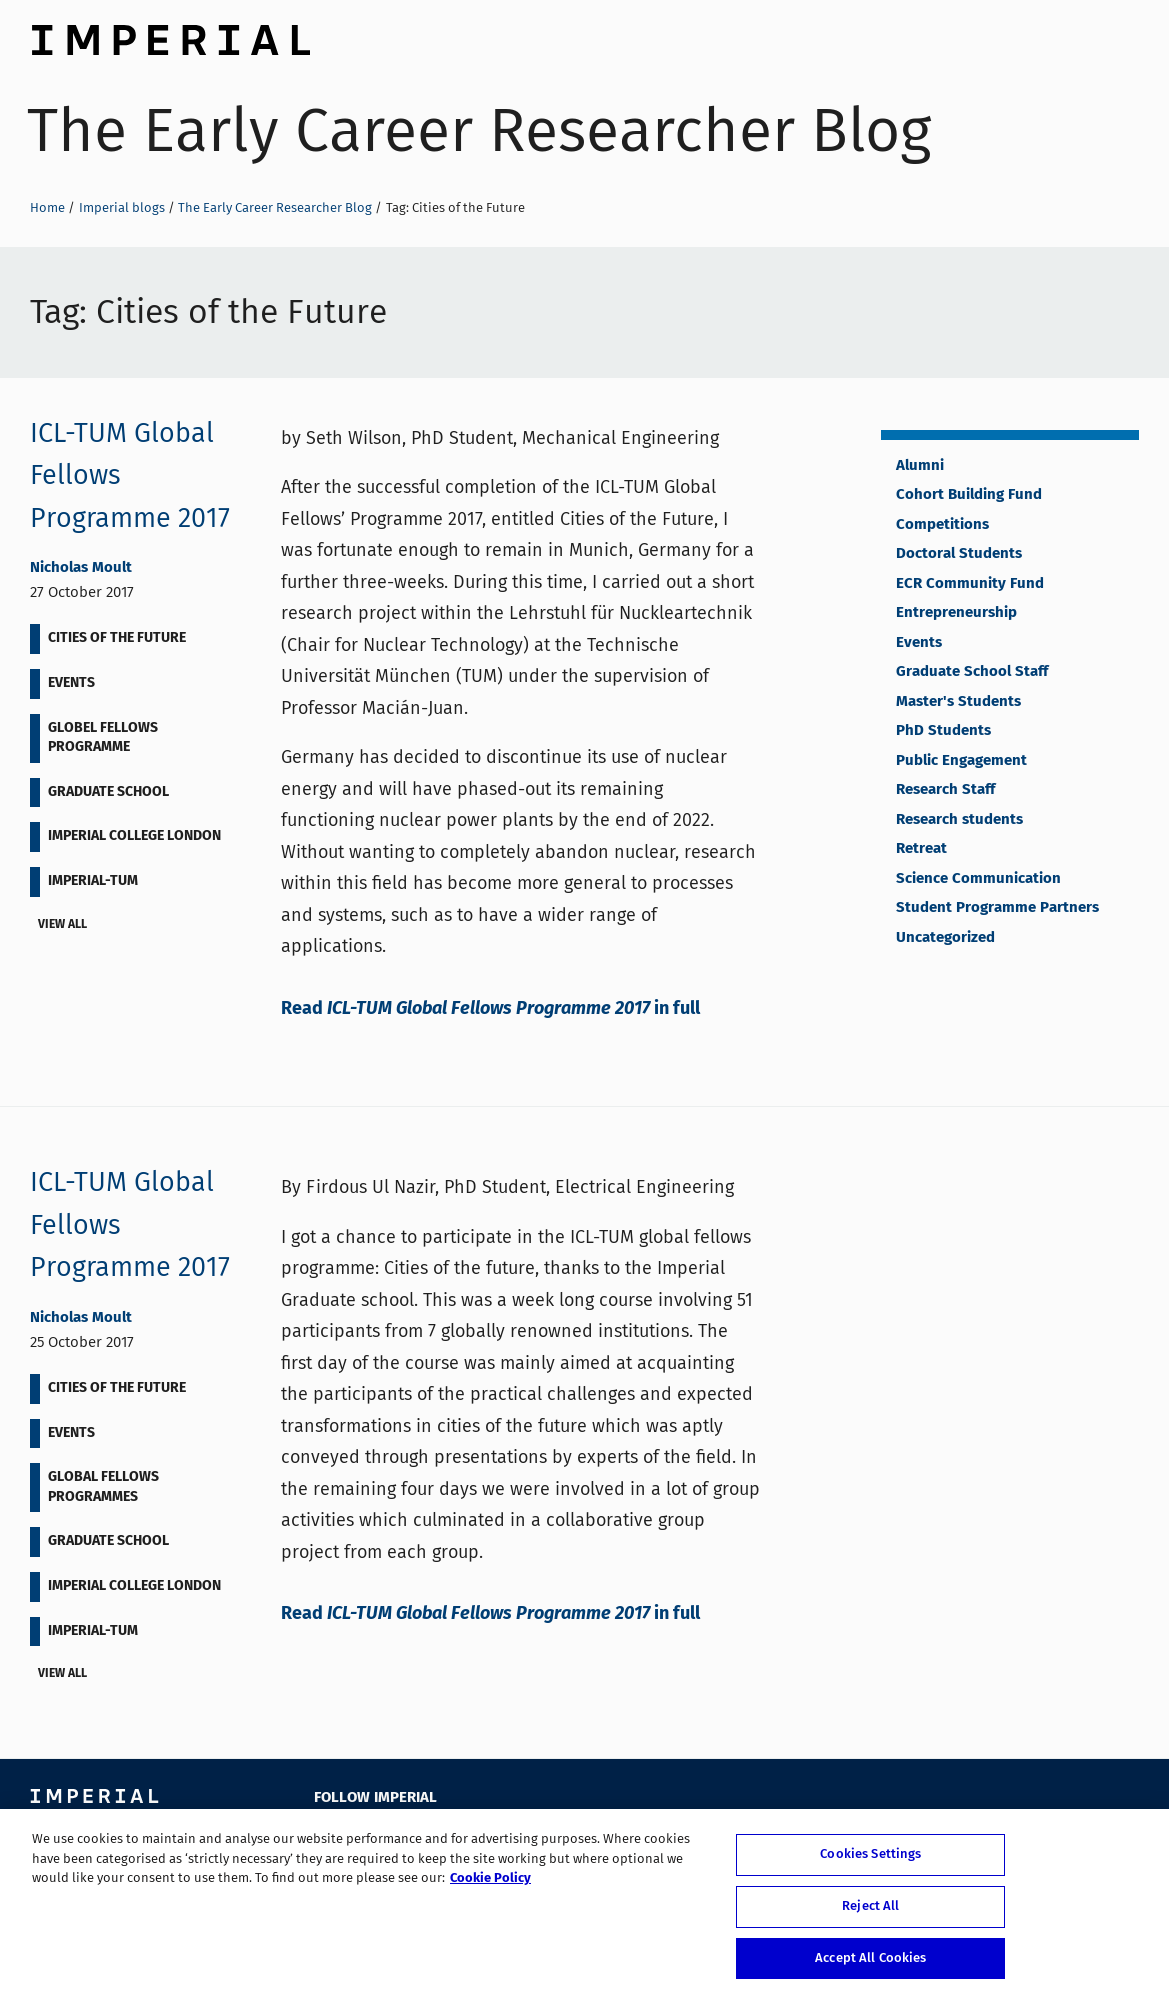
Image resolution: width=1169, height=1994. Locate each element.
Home (47, 207)
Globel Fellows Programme (103, 738)
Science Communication (978, 879)
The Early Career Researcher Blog (479, 130)
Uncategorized (945, 938)
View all (66, 926)
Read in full (490, 1009)
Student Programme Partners (997, 908)
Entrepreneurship (956, 613)
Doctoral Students (959, 554)
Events (71, 683)
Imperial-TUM (93, 881)
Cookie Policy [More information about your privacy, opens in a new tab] (490, 1885)
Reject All (870, 1912)
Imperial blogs (122, 207)
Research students (959, 820)
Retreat (921, 849)
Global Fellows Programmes (103, 1487)
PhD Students (943, 731)
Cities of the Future (117, 638)
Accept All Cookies (870, 1964)
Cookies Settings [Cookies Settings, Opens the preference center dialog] (870, 1861)
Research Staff (945, 790)
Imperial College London (170, 35)
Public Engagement (961, 761)
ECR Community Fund (970, 584)
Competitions (942, 525)
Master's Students (958, 702)
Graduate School (108, 792)
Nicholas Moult (81, 568)
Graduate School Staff (972, 672)
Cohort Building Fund (969, 495)
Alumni (920, 466)
